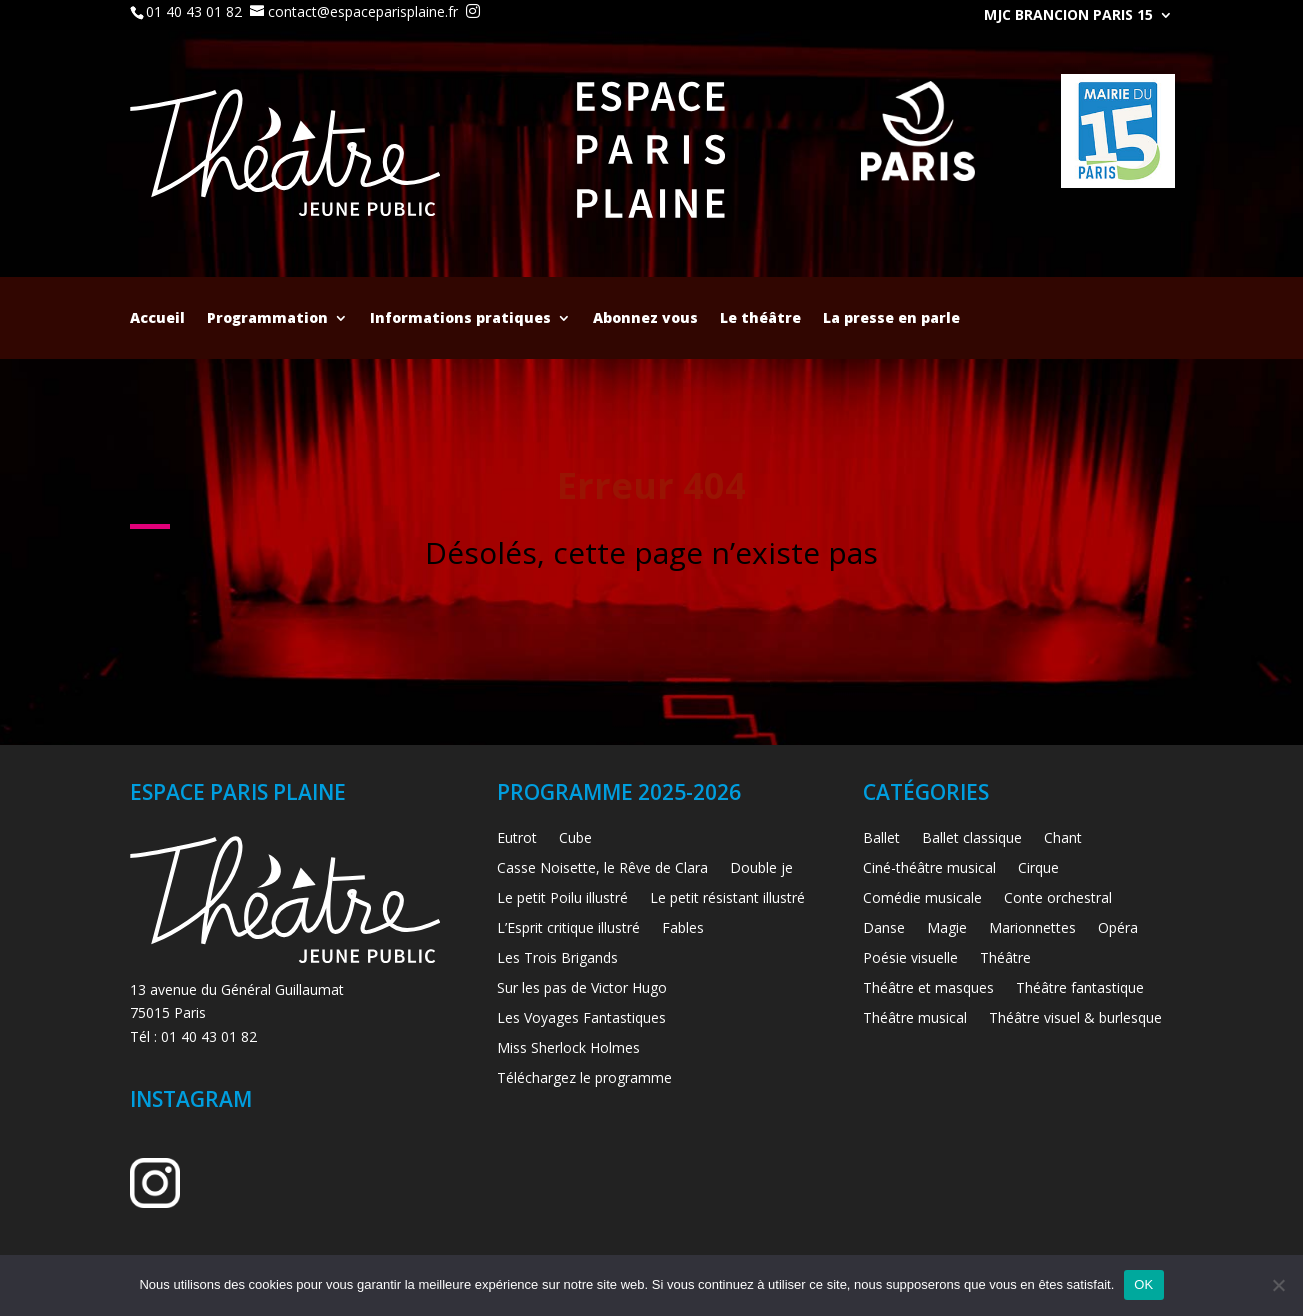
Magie (947, 929)
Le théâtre (760, 319)
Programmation (267, 319)
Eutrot (517, 839)
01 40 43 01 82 (194, 11)
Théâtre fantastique (1080, 989)
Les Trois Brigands (557, 959)
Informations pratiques (460, 319)
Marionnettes (1032, 929)
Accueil (157, 319)
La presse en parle (891, 319)
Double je (761, 869)
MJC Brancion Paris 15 (1068, 16)
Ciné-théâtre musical (929, 869)
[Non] (1278, 1285)
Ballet (881, 839)
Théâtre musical (915, 1019)
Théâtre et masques (928, 989)
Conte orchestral (1058, 899)
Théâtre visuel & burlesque (1075, 1019)
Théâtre (1005, 959)
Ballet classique (972, 839)
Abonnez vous (645, 319)
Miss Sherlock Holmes (568, 1049)
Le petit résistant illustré (727, 899)
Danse (884, 929)
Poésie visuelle (910, 959)
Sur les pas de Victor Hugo (582, 989)
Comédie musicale (922, 899)
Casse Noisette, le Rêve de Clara (602, 869)
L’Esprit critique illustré (568, 929)
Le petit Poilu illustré (562, 899)
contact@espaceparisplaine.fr (363, 11)
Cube (575, 839)
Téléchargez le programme (584, 1079)
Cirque (1038, 869)
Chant (1063, 839)
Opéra (1118, 929)
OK (1143, 1284)
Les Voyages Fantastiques (581, 1019)
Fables (683, 929)
